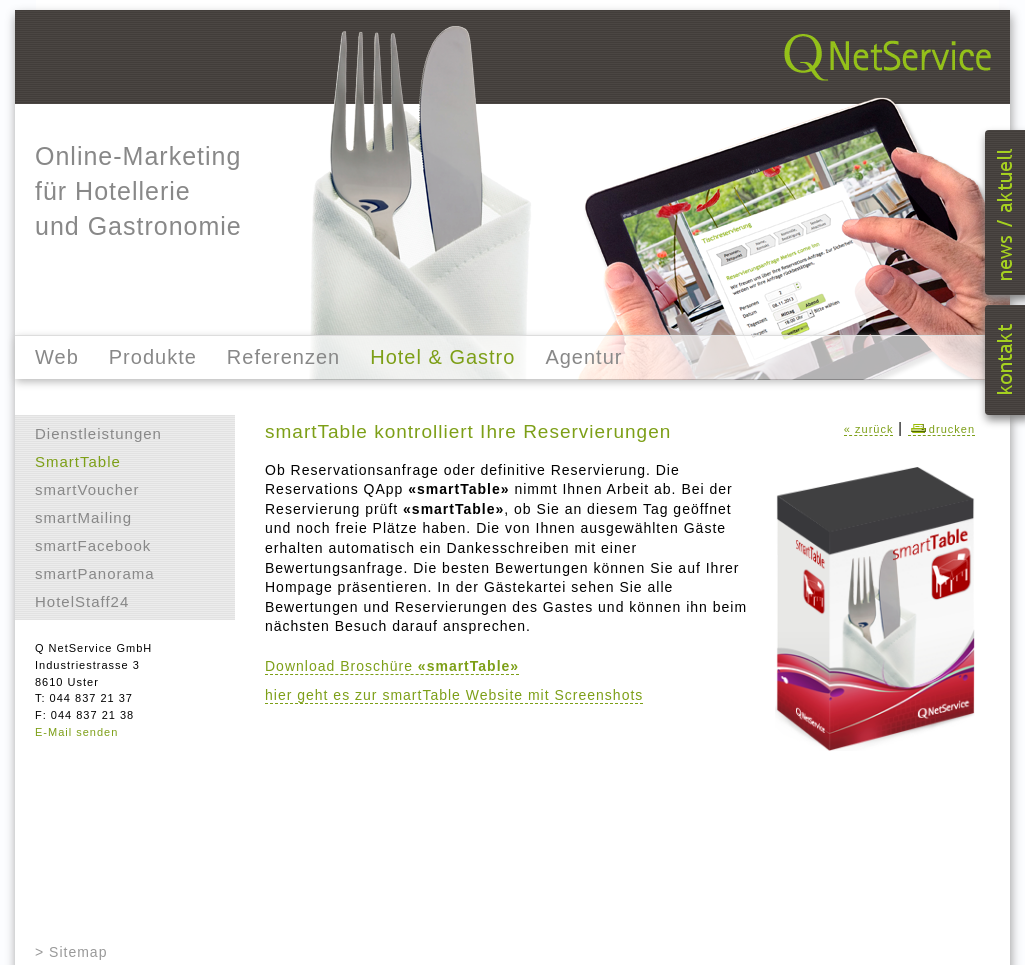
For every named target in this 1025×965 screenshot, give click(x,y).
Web (57, 357)
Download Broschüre (392, 666)
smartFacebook (93, 545)
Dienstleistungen (98, 433)
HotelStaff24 (82, 601)
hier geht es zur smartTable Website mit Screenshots (454, 695)
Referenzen (283, 357)
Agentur (583, 357)
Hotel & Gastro (442, 357)
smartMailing (83, 517)
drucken (941, 429)
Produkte (153, 357)
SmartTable (78, 461)
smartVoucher (87, 489)
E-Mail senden (76, 732)
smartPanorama (95, 573)
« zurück (869, 429)
